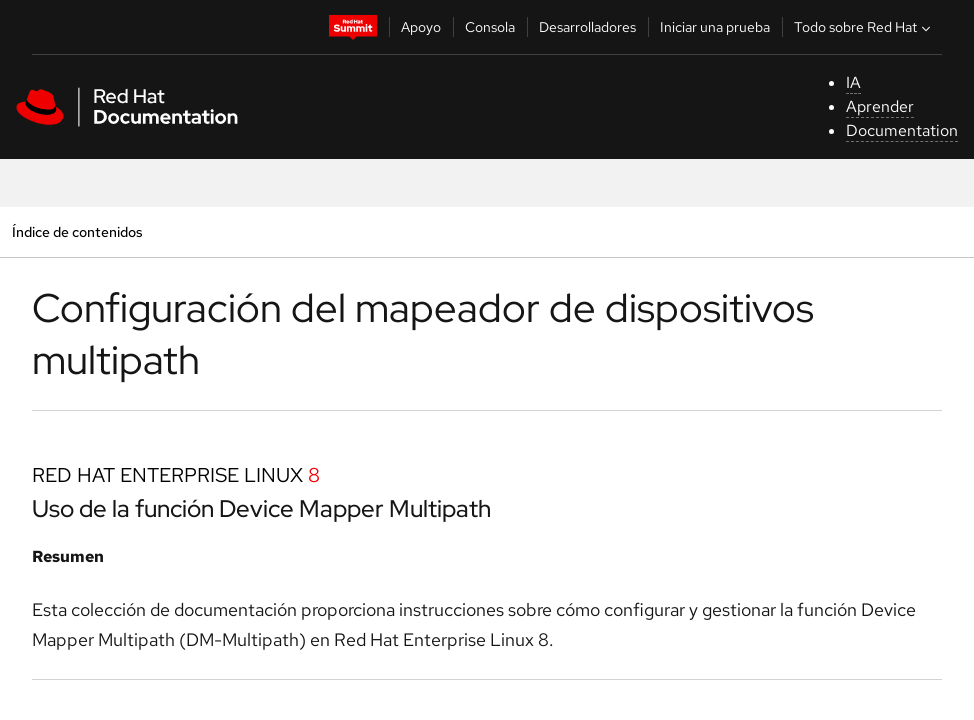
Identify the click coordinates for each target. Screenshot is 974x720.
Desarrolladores (587, 27)
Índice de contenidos (77, 231)
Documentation (902, 130)
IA (853, 82)
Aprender (880, 106)
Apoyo (421, 27)
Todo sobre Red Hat (864, 27)
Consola (490, 27)
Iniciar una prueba (715, 27)
